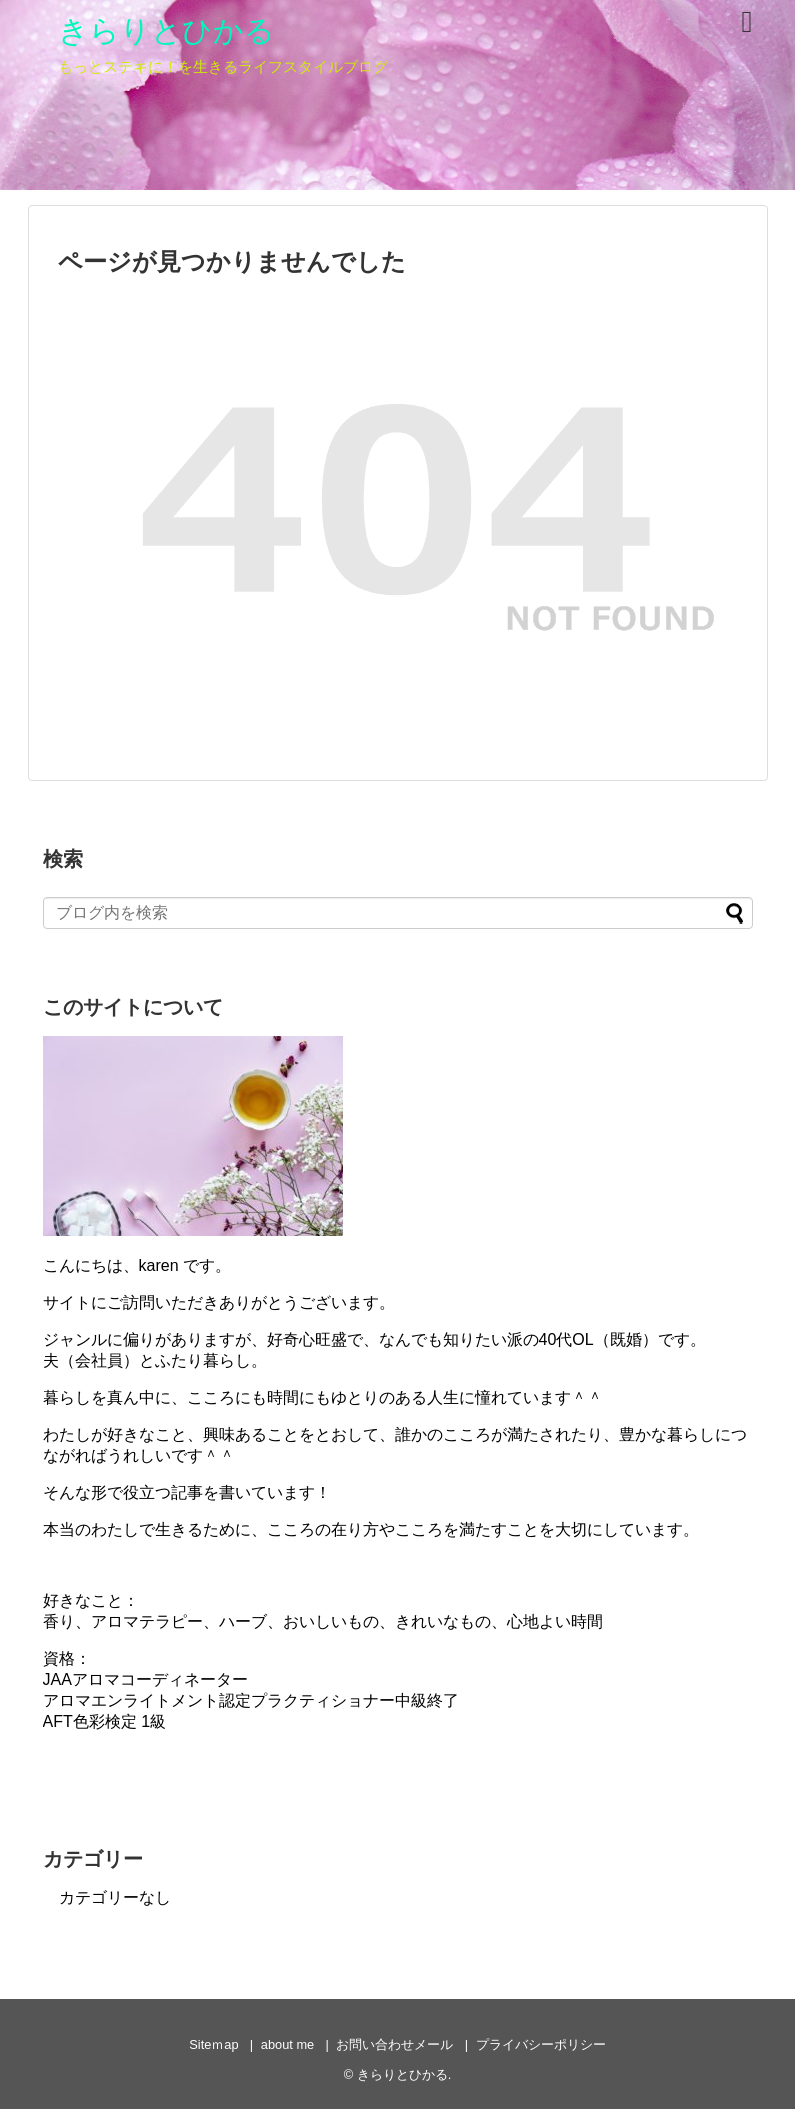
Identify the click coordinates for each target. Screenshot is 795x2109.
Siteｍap (213, 2044)
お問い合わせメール (394, 2044)
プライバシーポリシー (541, 2044)
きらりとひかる (166, 30)
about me (287, 2044)
